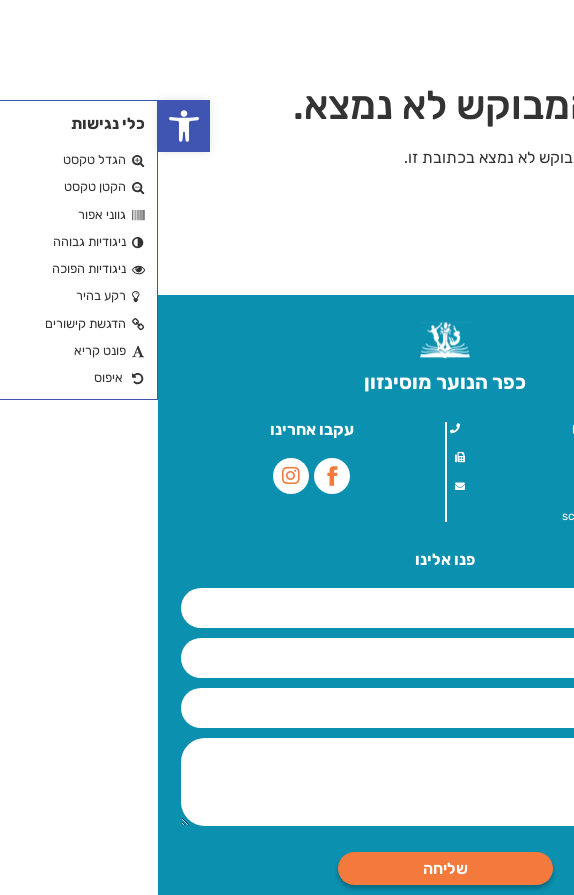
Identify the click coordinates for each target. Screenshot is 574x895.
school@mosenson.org (467, 516)
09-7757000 (501, 457)
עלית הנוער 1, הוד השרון (472, 428)
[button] (26, 126)
